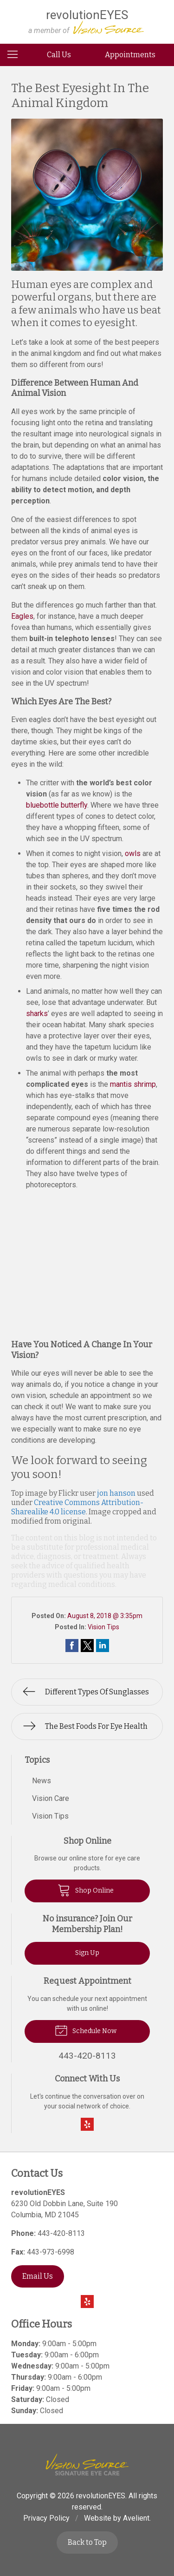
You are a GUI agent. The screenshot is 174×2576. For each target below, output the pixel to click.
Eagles (22, 616)
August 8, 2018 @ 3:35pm (104, 1615)
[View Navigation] (16, 55)
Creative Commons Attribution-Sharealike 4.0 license (77, 1507)
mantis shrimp (133, 1084)
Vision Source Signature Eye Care (87, 2465)
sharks (37, 1013)
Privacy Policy (46, 2518)
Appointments (130, 54)
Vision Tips (103, 1627)
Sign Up (87, 1953)
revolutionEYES (100, 2495)
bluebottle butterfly (56, 805)
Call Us (59, 54)
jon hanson (116, 1493)
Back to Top (87, 2542)
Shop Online (86, 1889)
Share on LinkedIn (102, 1645)
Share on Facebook (71, 1645)
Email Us (37, 2276)
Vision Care (50, 1798)
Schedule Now (85, 2029)
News (41, 1780)
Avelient (136, 2518)
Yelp (87, 2124)
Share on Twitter (87, 1645)
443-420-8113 (61, 2233)
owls (133, 853)
